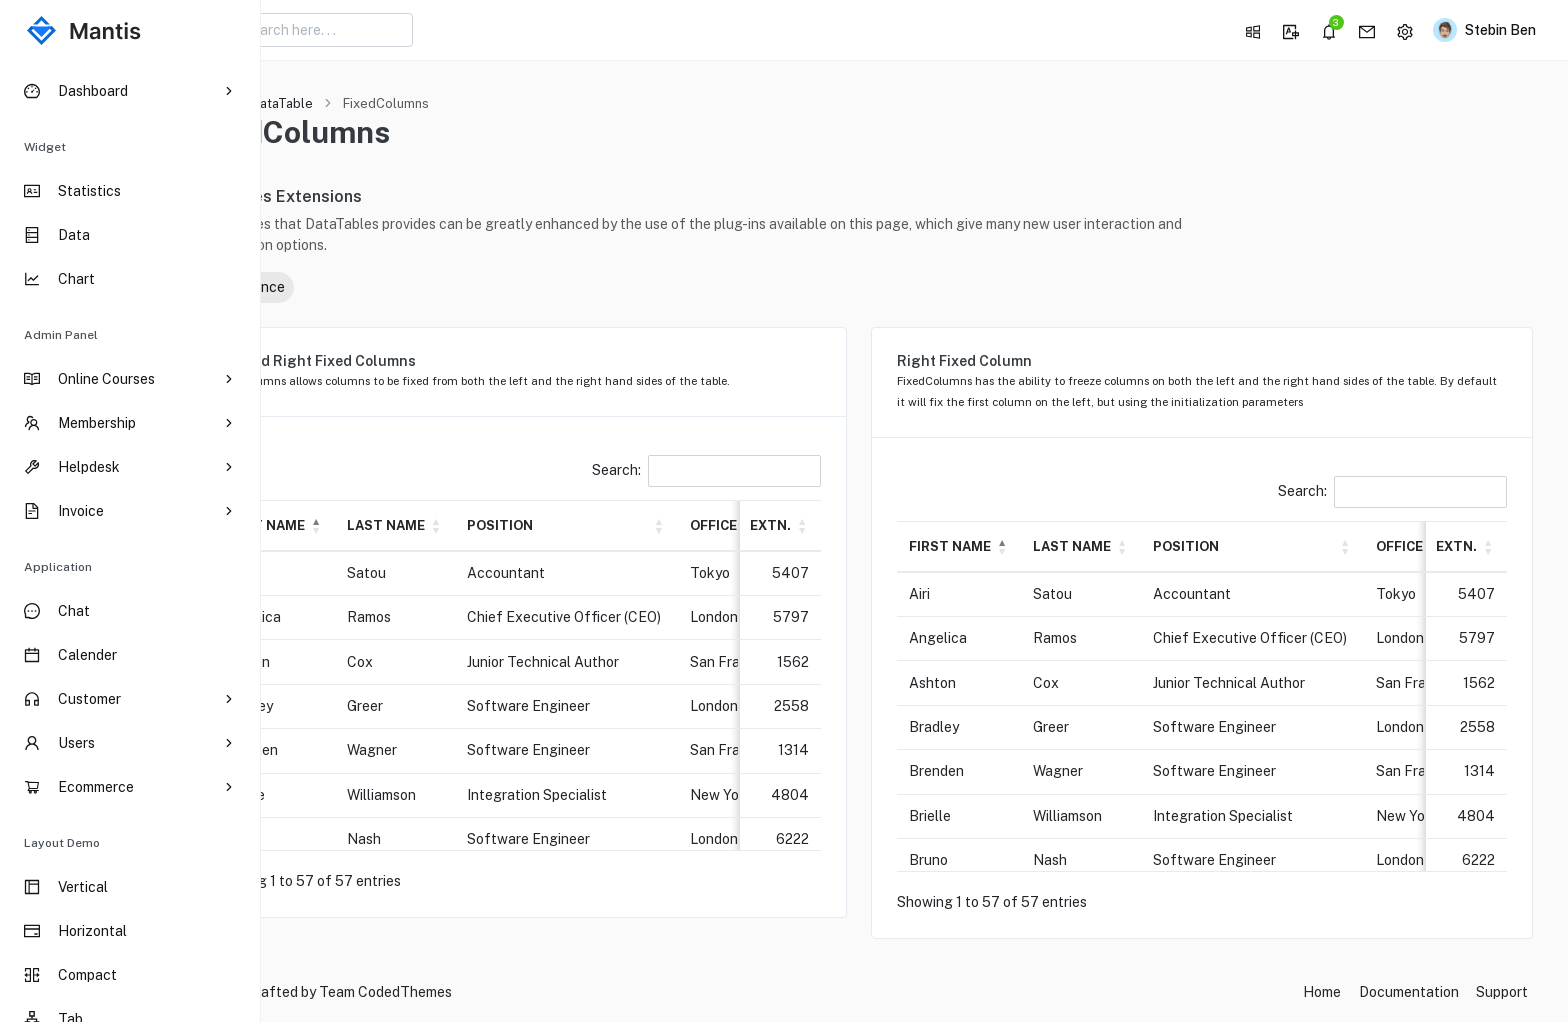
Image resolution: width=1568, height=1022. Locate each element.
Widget (45, 147)
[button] (1251, 30)
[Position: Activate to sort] (676, 525)
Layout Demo (62, 843)
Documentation (1409, 992)
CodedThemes (515, 992)
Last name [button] (496, 525)
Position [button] (610, 525)
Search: (672, 470)
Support (1502, 992)
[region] (130, 541)
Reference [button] (349, 286)
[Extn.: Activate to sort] (834, 525)
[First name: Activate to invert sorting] (383, 525)
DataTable (392, 103)
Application (58, 567)
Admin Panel (61, 335)
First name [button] (374, 525)
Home (313, 103)
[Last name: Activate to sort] (505, 525)
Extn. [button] (825, 525)
